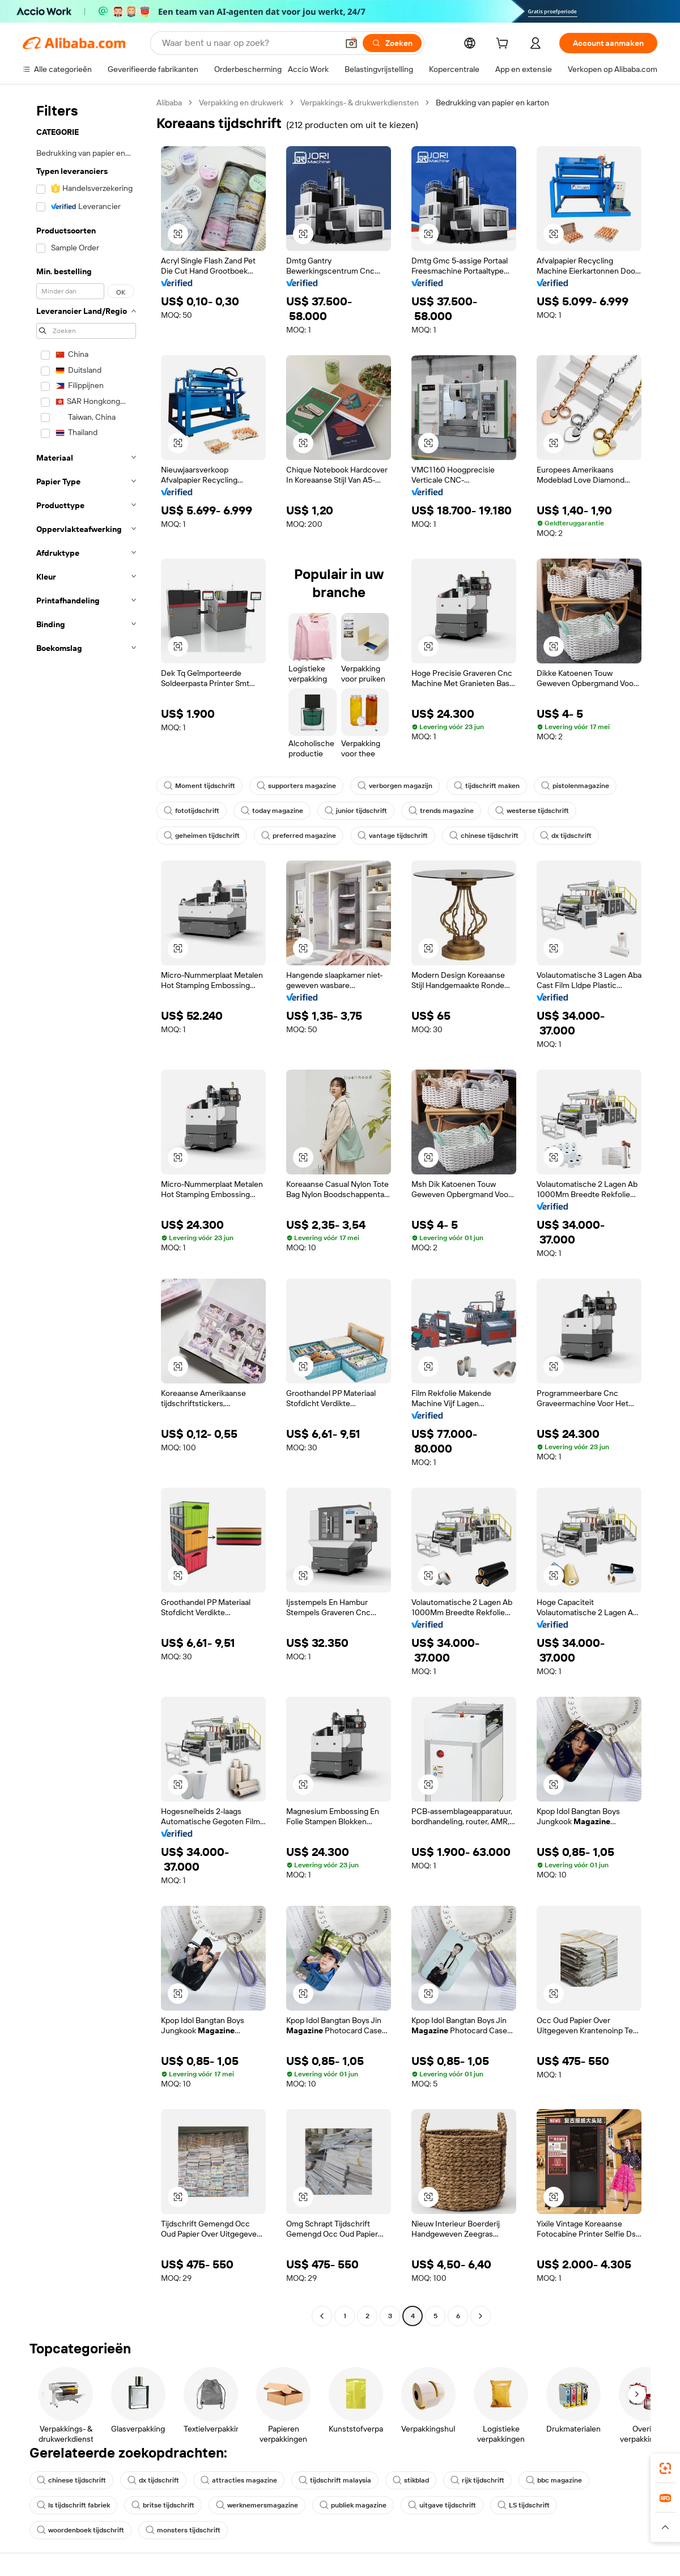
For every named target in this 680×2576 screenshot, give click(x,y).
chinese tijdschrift (483, 835)
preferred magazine (298, 835)
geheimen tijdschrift (202, 835)
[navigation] (86, 1211)
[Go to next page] (480, 2316)
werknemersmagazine (257, 2505)
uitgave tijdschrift (442, 2505)
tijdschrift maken (487, 785)
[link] (665, 2468)
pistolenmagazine (575, 785)
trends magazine (441, 810)
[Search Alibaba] (248, 43)
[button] (351, 43)
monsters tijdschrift (183, 2530)
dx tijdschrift (566, 835)
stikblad (411, 2480)
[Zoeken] (392, 43)
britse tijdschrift (162, 2505)
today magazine (272, 810)
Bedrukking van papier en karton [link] (492, 102)
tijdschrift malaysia (335, 2480)
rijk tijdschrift (477, 2480)
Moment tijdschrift (199, 785)
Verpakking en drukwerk (241, 102)
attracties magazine (239, 2480)
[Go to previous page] (322, 2316)
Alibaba (169, 102)
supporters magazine (296, 785)
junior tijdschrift (356, 810)
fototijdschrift (191, 810)
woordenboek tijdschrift (80, 2530)
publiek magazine (353, 2505)
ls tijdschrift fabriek (73, 2505)
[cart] (504, 44)
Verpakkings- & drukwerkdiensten (359, 102)
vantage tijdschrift (393, 835)
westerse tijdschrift (532, 810)
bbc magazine (554, 2480)
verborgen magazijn (395, 785)
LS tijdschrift (524, 2505)
